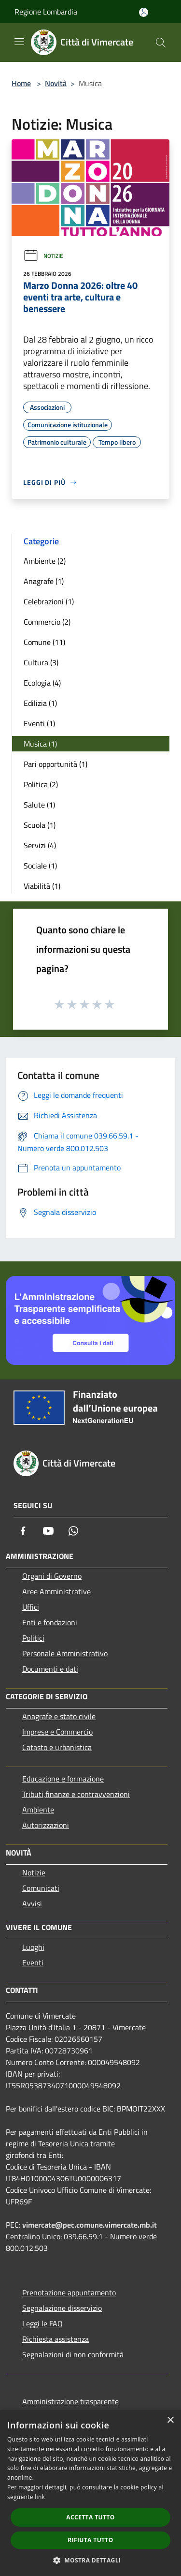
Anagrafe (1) (44, 581)
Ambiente (38, 1809)
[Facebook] (23, 1531)
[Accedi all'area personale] (143, 12)
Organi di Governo (52, 1576)
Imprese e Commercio (57, 1731)
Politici (33, 1638)
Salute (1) (39, 804)
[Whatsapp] (73, 1531)
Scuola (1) (40, 825)
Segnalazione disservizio (62, 2308)
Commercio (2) (47, 622)
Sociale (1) (40, 865)
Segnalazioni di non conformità (73, 2354)
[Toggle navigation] (19, 41)
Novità (56, 83)
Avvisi (32, 1903)
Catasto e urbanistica (57, 1747)
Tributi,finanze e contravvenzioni (76, 1794)
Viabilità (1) (42, 886)
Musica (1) (40, 743)
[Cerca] (161, 42)
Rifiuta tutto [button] (90, 2540)
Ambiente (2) (45, 561)
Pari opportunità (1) (55, 764)
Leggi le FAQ (42, 2323)
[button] (90, 2560)
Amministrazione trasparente (70, 2401)
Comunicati (40, 1888)
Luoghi (33, 1947)
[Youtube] (48, 1531)
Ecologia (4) (42, 683)
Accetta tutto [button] (90, 2517)
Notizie (43, 255)
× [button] (170, 2420)
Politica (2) (41, 784)
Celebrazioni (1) (49, 601)
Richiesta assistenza (55, 2339)
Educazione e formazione (63, 1778)
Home (21, 83)
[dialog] (90, 2493)
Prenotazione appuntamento (69, 2292)
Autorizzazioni (45, 1825)
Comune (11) (44, 642)
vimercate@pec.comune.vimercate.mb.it (89, 2225)
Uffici (30, 1607)
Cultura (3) (41, 662)
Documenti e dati (50, 1669)
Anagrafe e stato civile (59, 1716)
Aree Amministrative (56, 1591)
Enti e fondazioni (49, 1622)
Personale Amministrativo (65, 1653)
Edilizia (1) (40, 703)
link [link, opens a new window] (40, 2497)
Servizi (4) (40, 845)
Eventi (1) (39, 723)
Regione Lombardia (45, 11)
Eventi (32, 1962)
